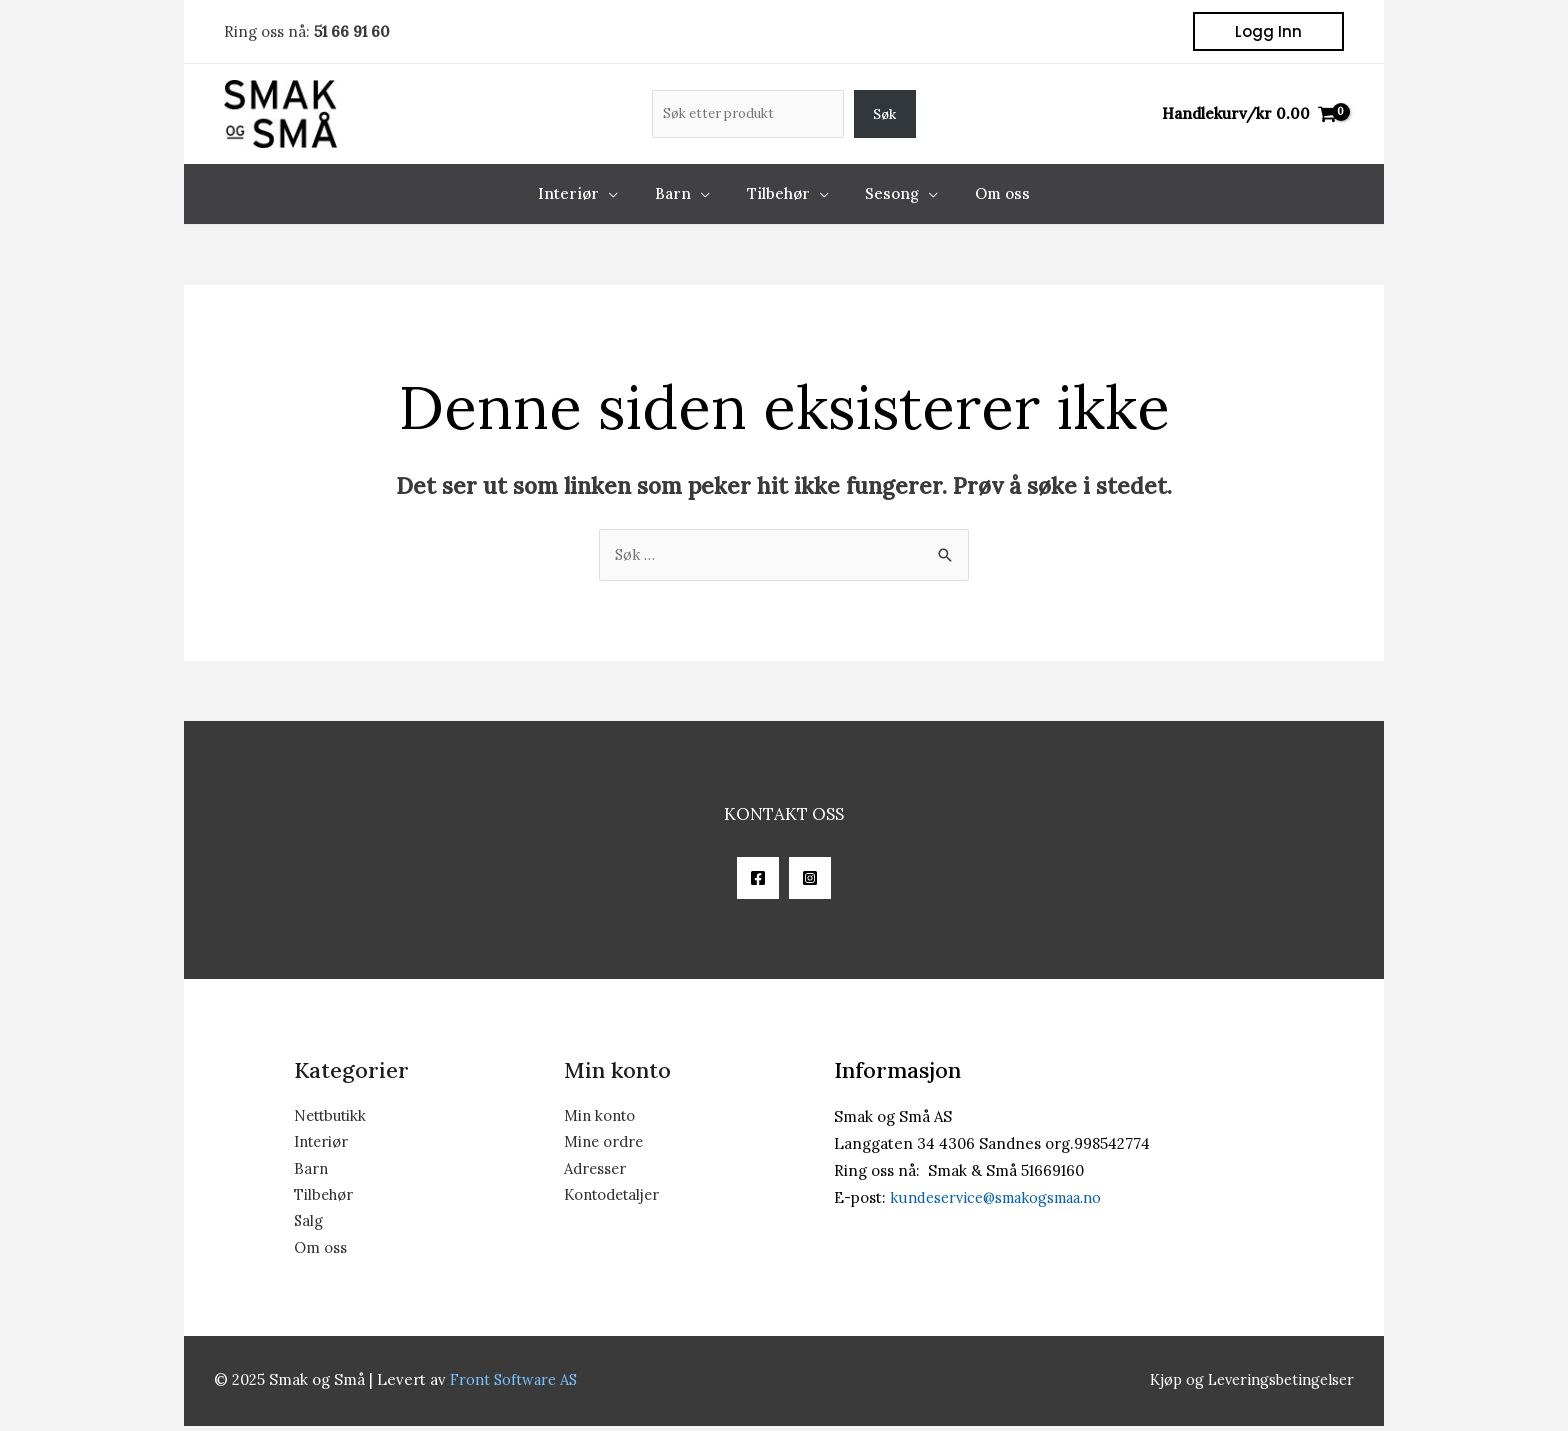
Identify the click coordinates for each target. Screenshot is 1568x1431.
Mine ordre (605, 1144)
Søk (884, 114)
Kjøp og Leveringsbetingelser (1246, 1384)
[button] (1268, 31)
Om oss (320, 1252)
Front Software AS (516, 1384)
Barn (311, 1171)
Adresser (596, 1171)
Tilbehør (324, 1198)
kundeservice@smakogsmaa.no (1002, 1198)
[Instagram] (810, 879)
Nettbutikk (332, 1117)
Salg (309, 1225)
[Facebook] (758, 879)
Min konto (601, 1117)
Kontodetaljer (614, 1198)
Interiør (322, 1144)
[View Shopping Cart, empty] (1249, 114)
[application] (622, 193)
